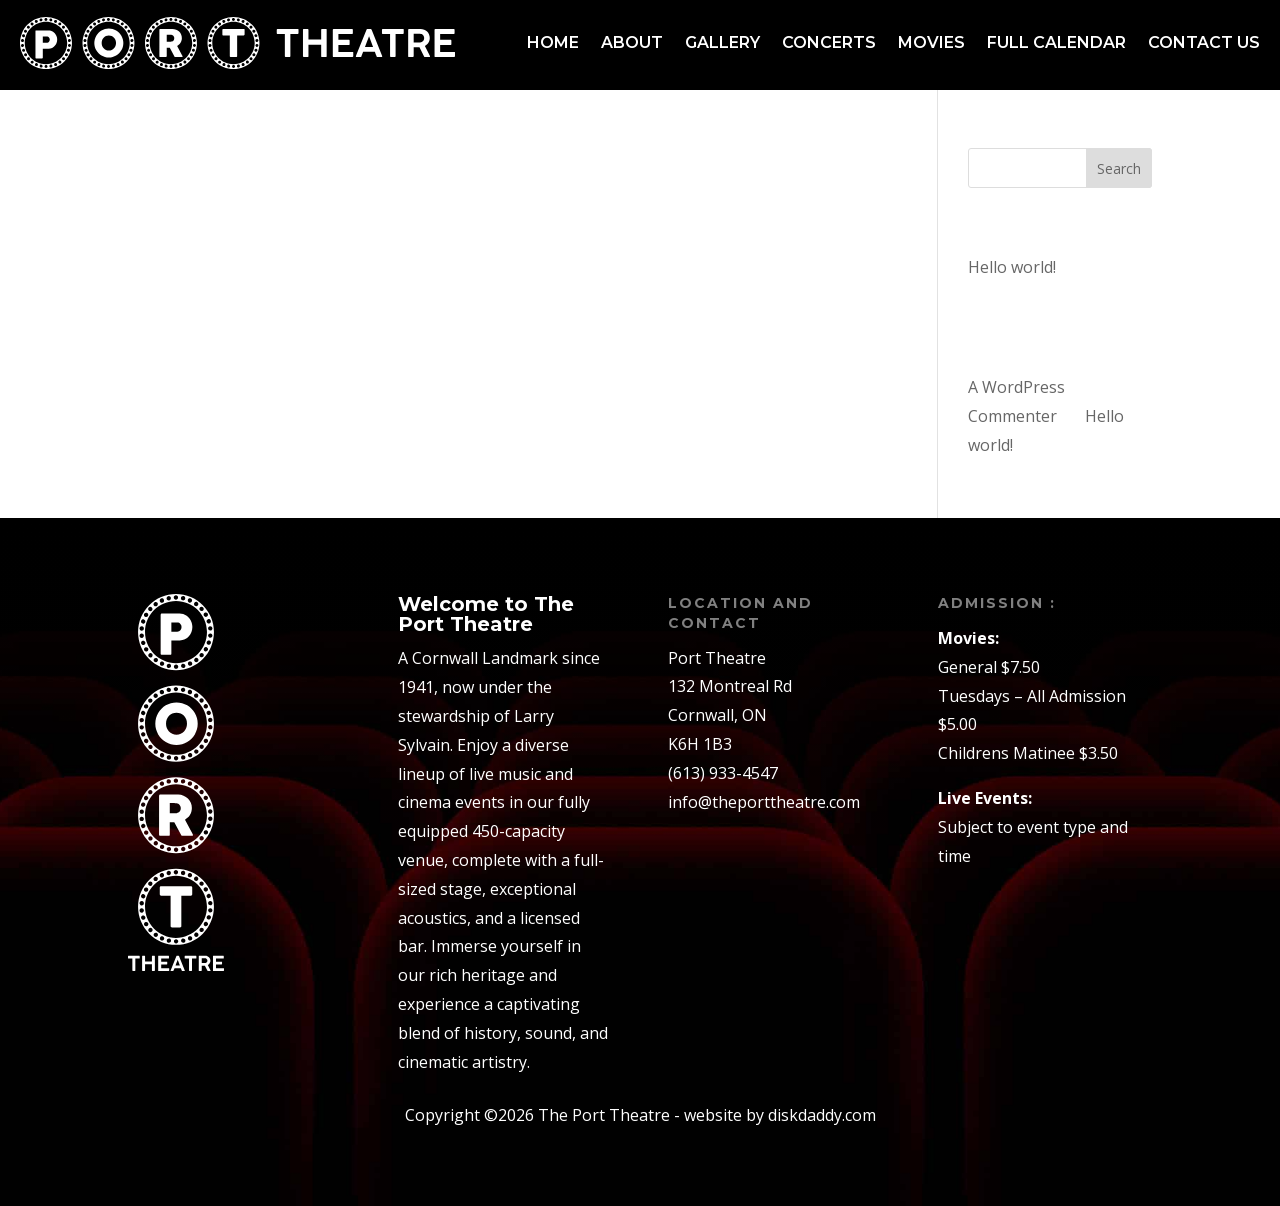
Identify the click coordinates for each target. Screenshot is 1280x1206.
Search (1119, 168)
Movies (931, 42)
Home (553, 42)
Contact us (1204, 42)
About (632, 42)
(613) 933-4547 (723, 773)
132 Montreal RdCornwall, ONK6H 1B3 (730, 715)
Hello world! (1012, 267)
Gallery (722, 42)
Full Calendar (1056, 42)
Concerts (829, 42)
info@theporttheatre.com (764, 802)
